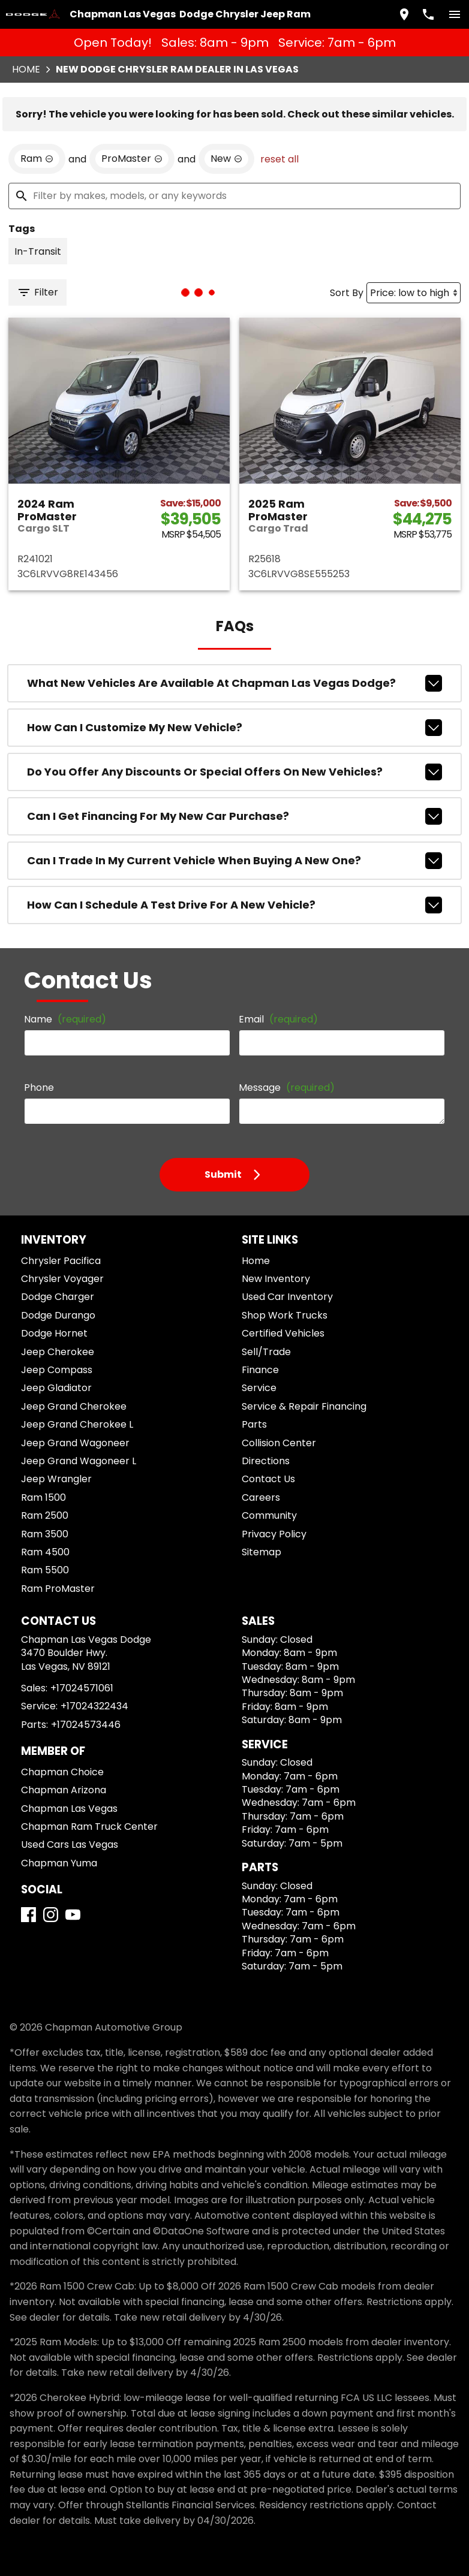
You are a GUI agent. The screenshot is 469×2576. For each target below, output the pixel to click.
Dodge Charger (57, 1297)
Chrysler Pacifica (61, 1261)
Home (26, 69)
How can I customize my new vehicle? (234, 727)
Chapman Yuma (59, 1863)
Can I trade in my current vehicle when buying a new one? (234, 860)
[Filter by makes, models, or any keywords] (234, 196)
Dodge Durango (58, 1315)
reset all (279, 159)
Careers (261, 1497)
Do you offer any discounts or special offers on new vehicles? (234, 772)
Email (278, 1019)
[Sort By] (413, 292)
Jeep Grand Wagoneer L (78, 1461)
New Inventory (276, 1279)
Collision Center (279, 1443)
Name (65, 1019)
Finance (260, 1370)
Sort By (346, 293)
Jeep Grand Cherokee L (77, 1424)
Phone (39, 1087)
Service (259, 1388)
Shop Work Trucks (284, 1315)
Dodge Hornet (54, 1333)
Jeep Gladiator (56, 1388)
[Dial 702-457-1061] (428, 14)
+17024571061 (81, 1688)
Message (287, 1087)
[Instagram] (51, 1915)
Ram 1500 (43, 1497)
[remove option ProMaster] (132, 159)
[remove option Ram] (36, 159)
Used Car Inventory (287, 1297)
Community (269, 1515)
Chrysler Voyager (62, 1279)
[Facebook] (28, 1915)
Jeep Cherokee (57, 1352)
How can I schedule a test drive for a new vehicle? (234, 905)
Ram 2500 (44, 1515)
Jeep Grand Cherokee (74, 1406)
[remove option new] (226, 159)
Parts (254, 1424)
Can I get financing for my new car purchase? (234, 816)
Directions (266, 1461)
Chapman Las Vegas (69, 1808)
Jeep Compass (56, 1370)
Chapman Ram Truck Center (89, 1826)
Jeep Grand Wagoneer (75, 1443)
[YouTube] (73, 1915)
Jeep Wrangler (56, 1479)
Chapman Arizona (63, 1790)
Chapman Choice (62, 1772)
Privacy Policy (274, 1534)
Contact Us (268, 1479)
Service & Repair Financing (304, 1406)
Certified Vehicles (283, 1333)
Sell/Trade (266, 1352)
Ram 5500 (45, 1570)
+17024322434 (94, 1706)
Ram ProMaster (58, 1588)
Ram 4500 (45, 1552)
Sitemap (261, 1552)
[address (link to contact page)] (404, 14)
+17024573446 (86, 1725)
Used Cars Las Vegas (69, 1844)
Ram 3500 (44, 1534)
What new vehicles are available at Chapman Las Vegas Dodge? (234, 683)
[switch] (454, 14)
